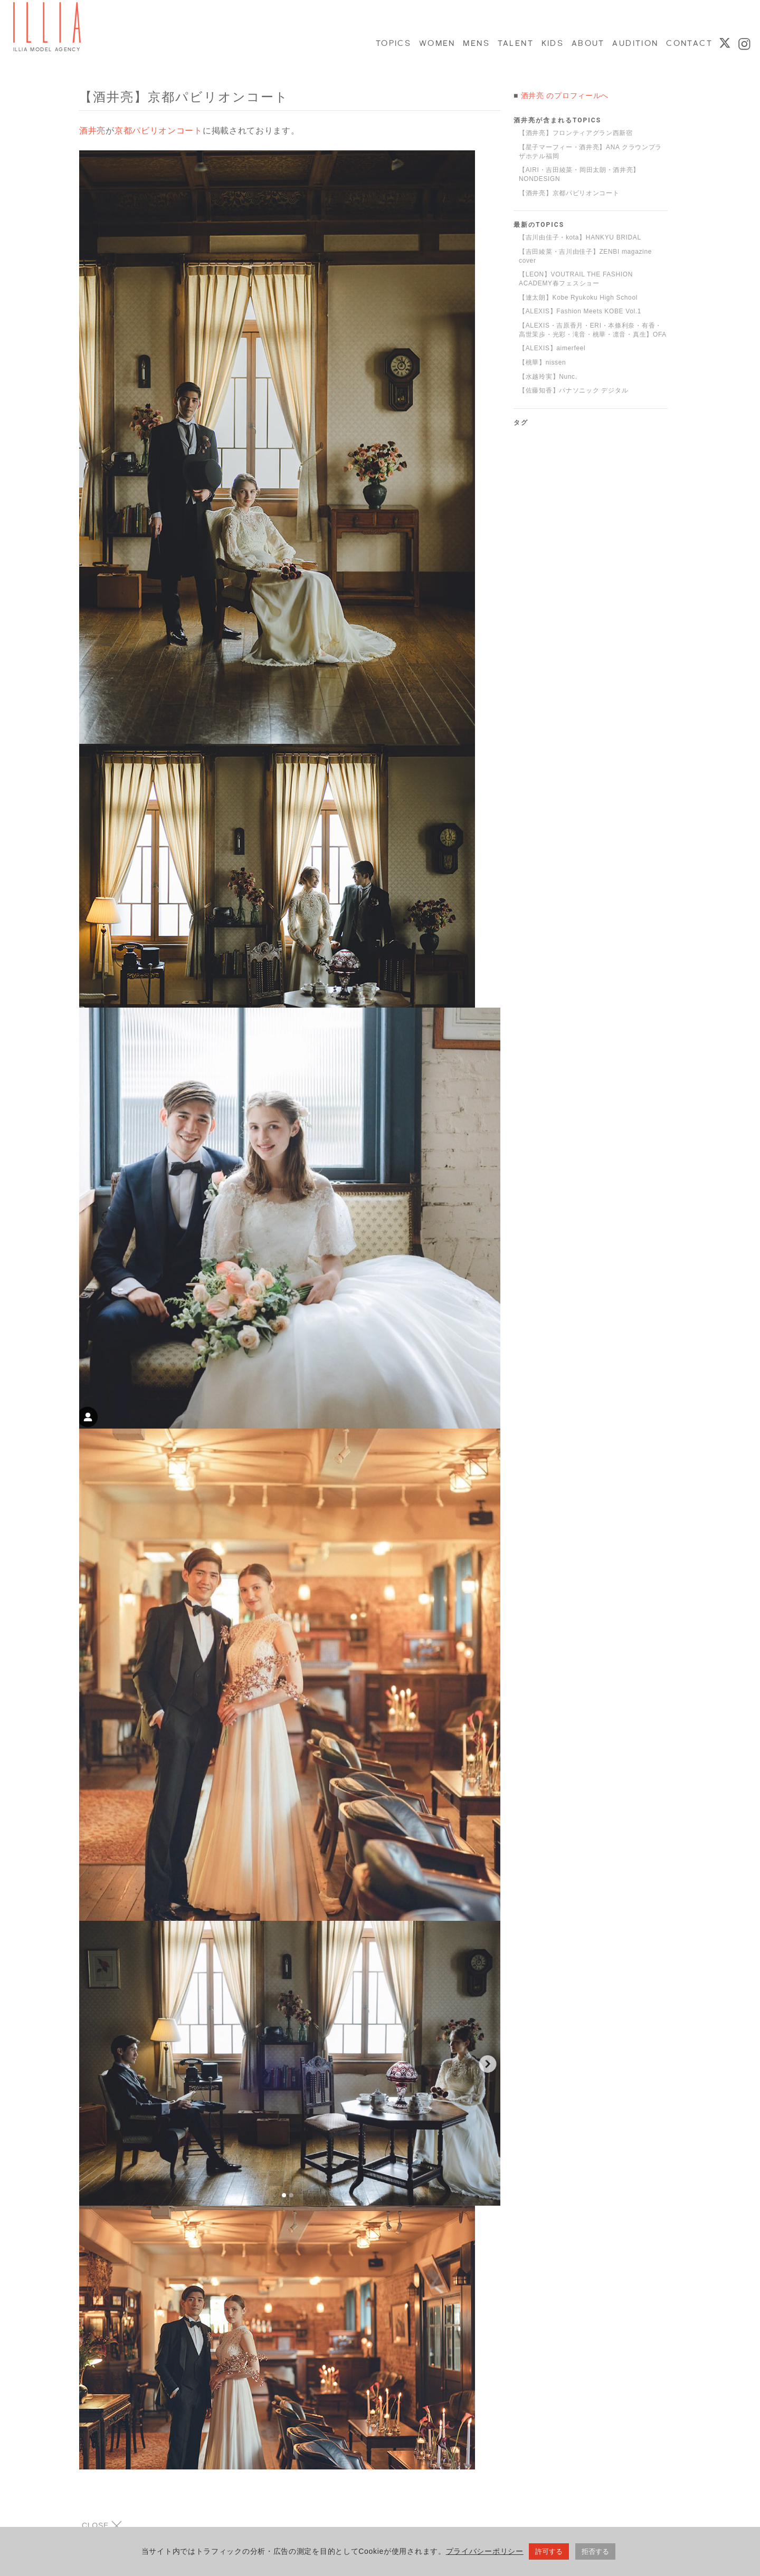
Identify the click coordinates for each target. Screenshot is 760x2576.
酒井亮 (92, 130)
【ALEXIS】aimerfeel (552, 348)
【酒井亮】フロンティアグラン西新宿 (576, 133)
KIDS (552, 43)
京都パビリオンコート (159, 130)
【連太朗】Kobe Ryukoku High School (578, 297)
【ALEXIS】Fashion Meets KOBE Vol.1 (580, 311)
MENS (475, 43)
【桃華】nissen (542, 362)
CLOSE (102, 2526)
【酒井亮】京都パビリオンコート (569, 193)
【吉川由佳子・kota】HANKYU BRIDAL (580, 237)
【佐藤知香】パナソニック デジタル (573, 390)
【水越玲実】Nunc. (548, 376)
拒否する (595, 2552)
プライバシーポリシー (485, 2552)
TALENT (515, 43)
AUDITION (634, 43)
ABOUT (588, 43)
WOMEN (436, 43)
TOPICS (393, 43)
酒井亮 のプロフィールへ (565, 95)
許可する (549, 2552)
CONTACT (688, 43)
